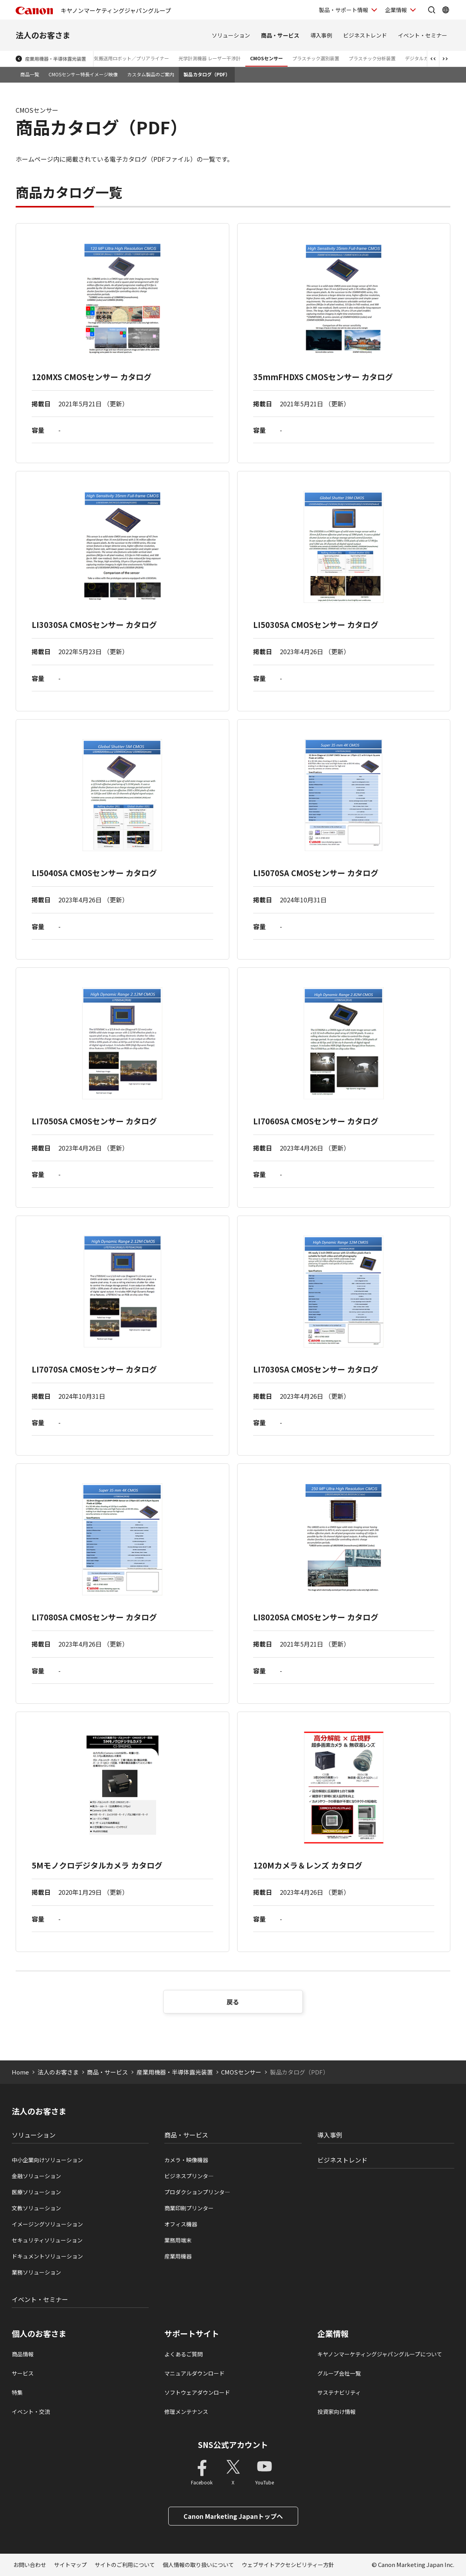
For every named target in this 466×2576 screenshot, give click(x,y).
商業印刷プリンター (189, 2208)
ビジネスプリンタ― (189, 2176)
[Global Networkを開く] (445, 9)
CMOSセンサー (266, 58)
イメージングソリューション (47, 2224)
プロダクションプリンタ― (197, 2192)
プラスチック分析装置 (372, 58)
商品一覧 (29, 74)
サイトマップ (70, 2565)
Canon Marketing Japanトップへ (233, 2516)
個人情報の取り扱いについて (198, 2565)
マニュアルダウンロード (194, 2373)
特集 (17, 2392)
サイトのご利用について (125, 2565)
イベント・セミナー (422, 35)
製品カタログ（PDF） (207, 74)
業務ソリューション (36, 2272)
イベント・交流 (31, 2411)
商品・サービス (280, 35)
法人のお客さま (43, 35)
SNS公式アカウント (233, 2444)
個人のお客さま (39, 2333)
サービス (23, 2373)
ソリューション (231, 35)
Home (20, 2072)
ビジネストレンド (365, 35)
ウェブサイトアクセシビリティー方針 (288, 2565)
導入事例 (321, 35)
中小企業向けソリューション (47, 2160)
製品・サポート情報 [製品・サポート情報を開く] (343, 10)
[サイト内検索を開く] (431, 9)
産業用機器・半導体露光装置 (55, 58)
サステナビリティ (339, 2392)
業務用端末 (178, 2240)
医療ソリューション (36, 2192)
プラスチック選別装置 (315, 58)
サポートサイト (191, 2333)
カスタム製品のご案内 (150, 74)
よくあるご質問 (183, 2354)
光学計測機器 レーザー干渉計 (209, 58)
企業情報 (333, 2333)
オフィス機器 (180, 2224)
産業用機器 (178, 2256)
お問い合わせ (29, 2565)
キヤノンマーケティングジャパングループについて (379, 2354)
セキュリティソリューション (47, 2240)
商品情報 (23, 2354)
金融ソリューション (36, 2176)
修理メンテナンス (186, 2411)
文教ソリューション (36, 2208)
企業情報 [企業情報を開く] (396, 10)
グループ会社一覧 (339, 2373)
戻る (233, 2001)
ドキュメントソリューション (47, 2256)
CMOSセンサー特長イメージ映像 (83, 74)
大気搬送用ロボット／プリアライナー (129, 58)
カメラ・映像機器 (186, 2160)
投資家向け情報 (336, 2411)
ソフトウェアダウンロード (197, 2392)
